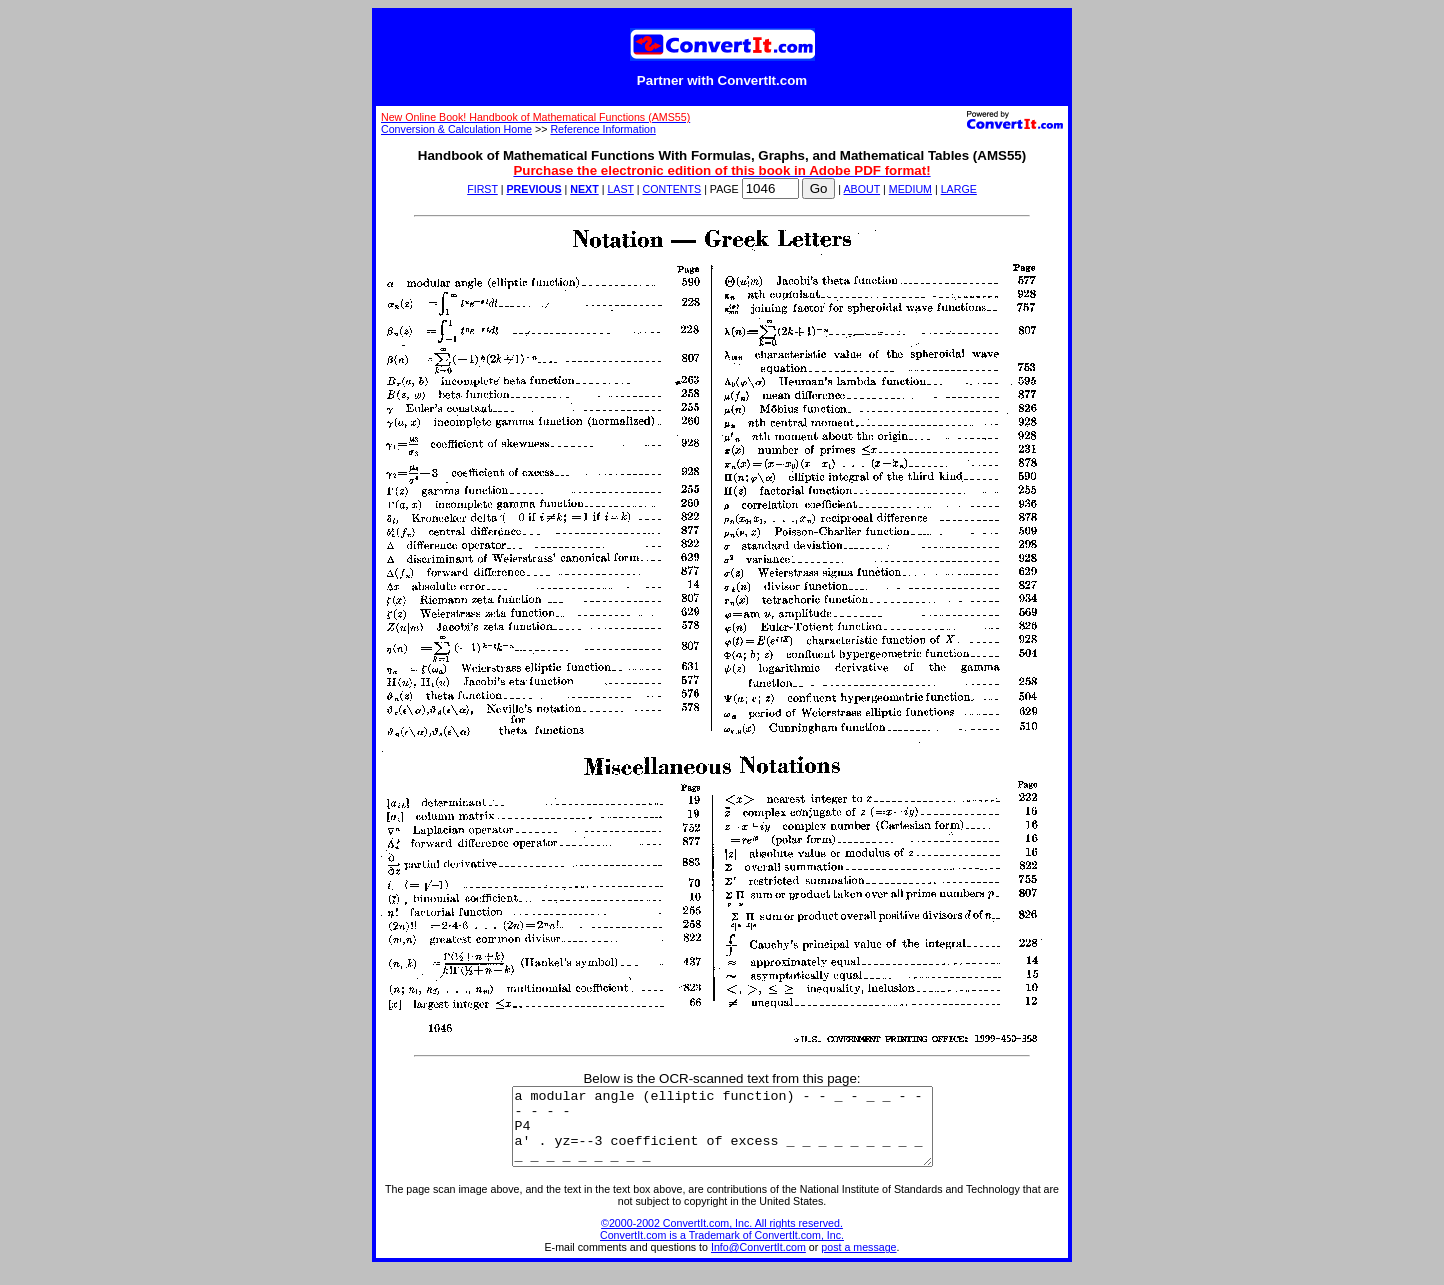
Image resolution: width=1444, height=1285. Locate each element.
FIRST (482, 189)
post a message (858, 1262)
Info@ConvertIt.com (758, 1262)
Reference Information (602, 129)
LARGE (959, 189)
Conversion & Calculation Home (456, 129)
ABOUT (862, 189)
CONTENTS (672, 189)
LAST (620, 189)
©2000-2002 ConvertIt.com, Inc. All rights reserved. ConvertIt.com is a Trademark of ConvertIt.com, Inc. (722, 1244)
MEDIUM (910, 189)
